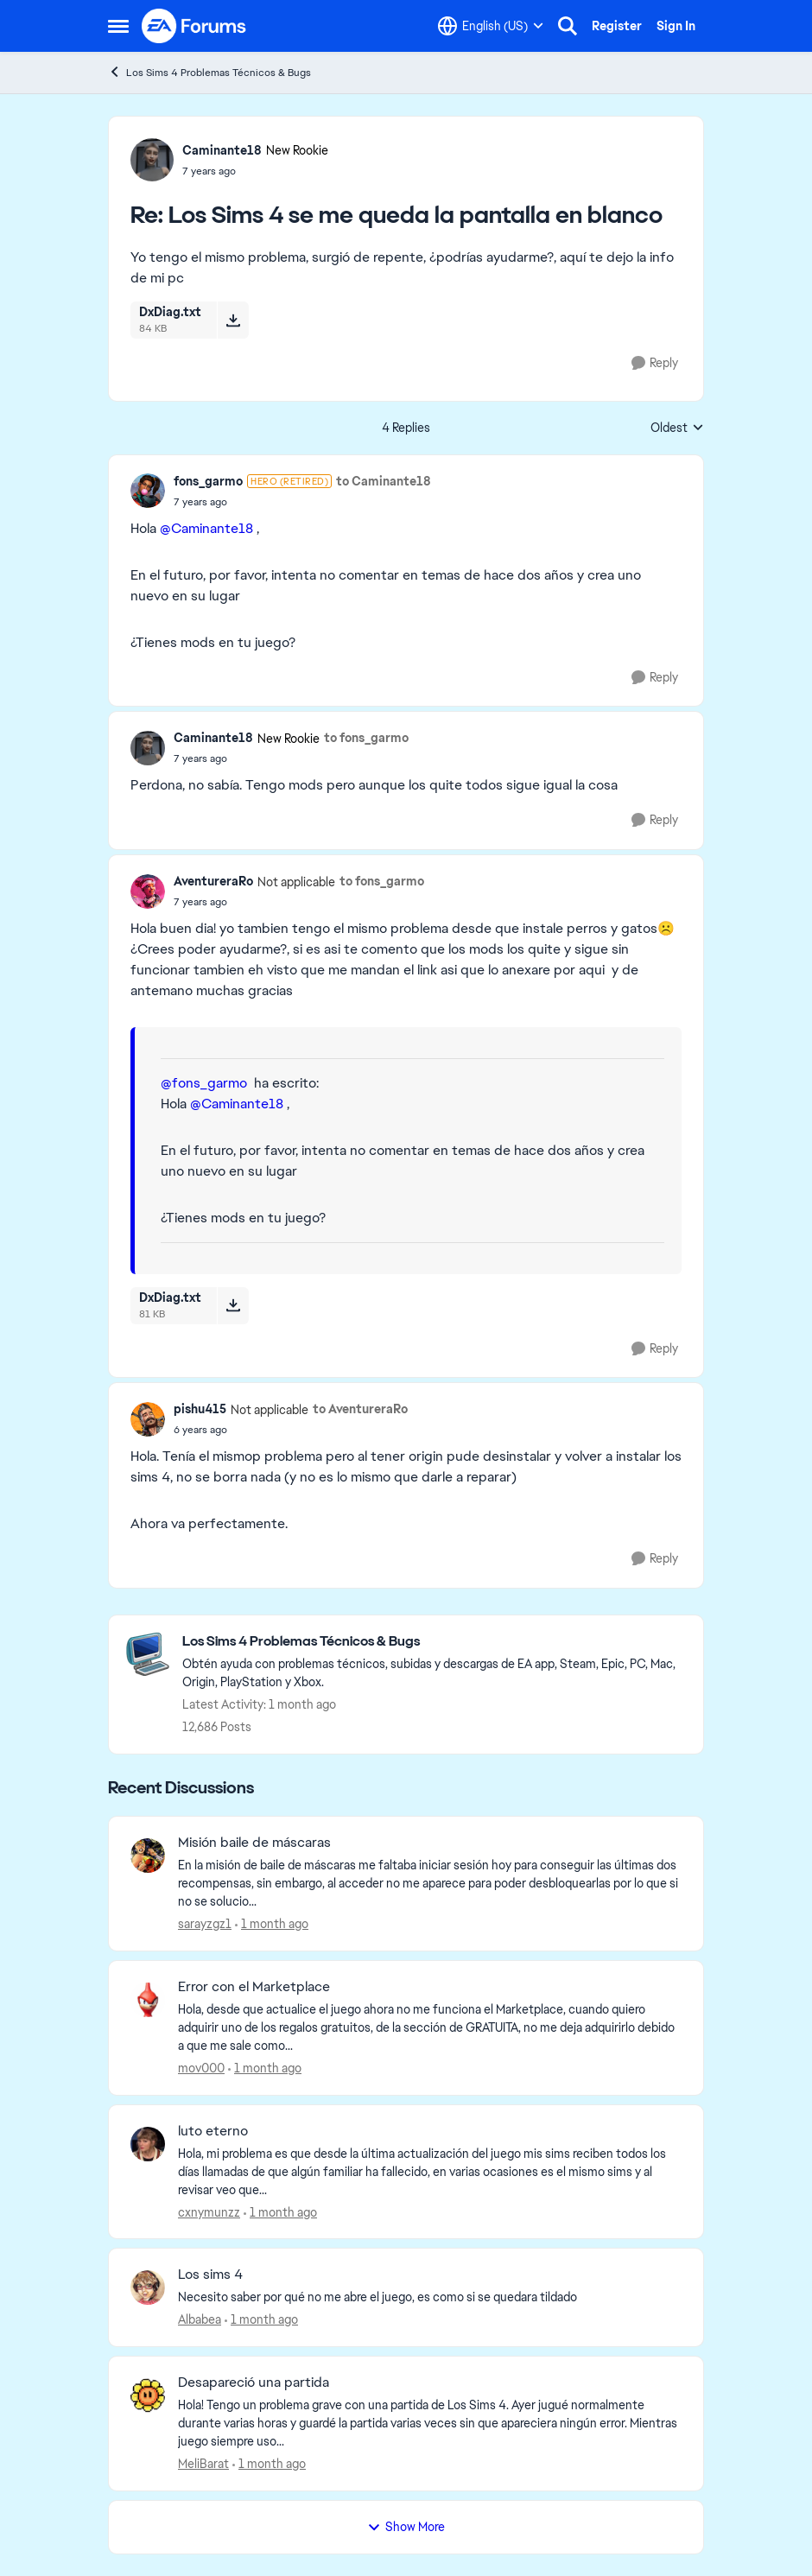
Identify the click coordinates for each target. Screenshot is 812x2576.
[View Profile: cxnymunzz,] (147, 2144)
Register (617, 26)
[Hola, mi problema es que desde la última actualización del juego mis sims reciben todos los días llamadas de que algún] (430, 2171)
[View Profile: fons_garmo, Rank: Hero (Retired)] (147, 490)
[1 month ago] (271, 1924)
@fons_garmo (204, 1083)
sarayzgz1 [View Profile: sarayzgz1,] (205, 1924)
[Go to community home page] (194, 26)
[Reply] (655, 363)
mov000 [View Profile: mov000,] (201, 2068)
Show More (406, 2527)
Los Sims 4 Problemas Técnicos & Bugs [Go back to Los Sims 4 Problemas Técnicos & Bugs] (209, 72)
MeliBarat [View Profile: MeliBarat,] (203, 2463)
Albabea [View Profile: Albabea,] (199, 2319)
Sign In (676, 26)
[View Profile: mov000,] (147, 2000)
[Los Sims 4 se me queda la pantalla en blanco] (255, 171)
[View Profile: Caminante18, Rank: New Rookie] (152, 159)
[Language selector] (490, 26)
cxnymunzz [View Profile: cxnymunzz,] (209, 2211)
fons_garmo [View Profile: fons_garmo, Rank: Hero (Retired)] (208, 481)
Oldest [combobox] (677, 428)
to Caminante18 (383, 481)
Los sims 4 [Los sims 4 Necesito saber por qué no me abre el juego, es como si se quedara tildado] (210, 2274)
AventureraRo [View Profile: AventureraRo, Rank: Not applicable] (213, 881)
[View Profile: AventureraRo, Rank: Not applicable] (147, 891)
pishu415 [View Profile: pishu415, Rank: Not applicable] (200, 1409)
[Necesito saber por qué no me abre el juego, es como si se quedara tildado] (430, 2297)
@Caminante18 (206, 528)
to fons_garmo (366, 738)
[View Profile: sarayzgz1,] (147, 1855)
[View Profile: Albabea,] (147, 2287)
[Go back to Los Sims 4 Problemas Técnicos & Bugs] (434, 1642)
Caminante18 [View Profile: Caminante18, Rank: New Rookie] (222, 150)
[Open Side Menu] (118, 26)
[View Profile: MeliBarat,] (147, 2395)
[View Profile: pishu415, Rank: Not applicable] (147, 1419)
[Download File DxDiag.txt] (233, 319)
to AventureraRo (360, 1409)
